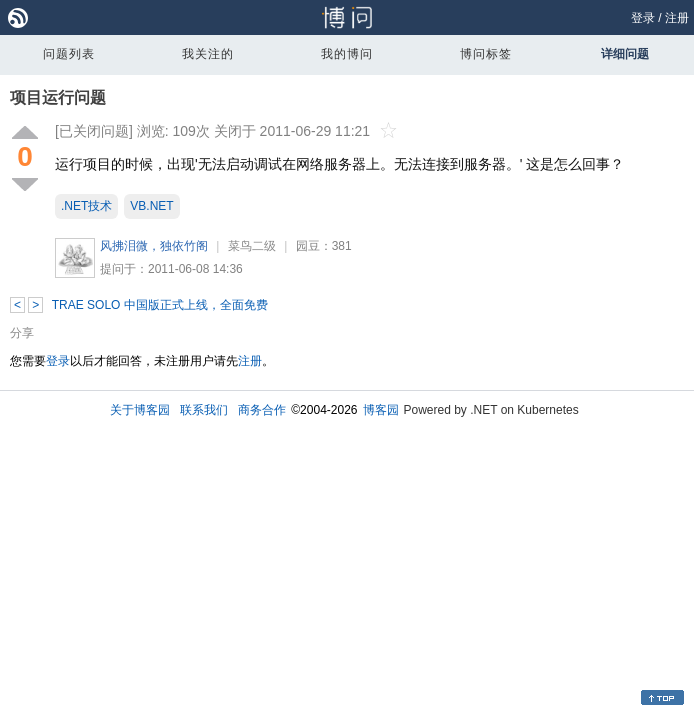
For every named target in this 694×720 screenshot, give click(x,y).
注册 (677, 18)
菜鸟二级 (252, 246)
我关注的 (208, 54)
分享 (22, 333)
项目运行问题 (58, 97)
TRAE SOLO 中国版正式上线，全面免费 (160, 305)
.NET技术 (86, 206)
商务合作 (262, 410)
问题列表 (69, 54)
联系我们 (204, 410)
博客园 (381, 410)
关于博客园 (140, 410)
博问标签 (486, 54)
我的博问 (347, 54)
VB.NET (151, 206)
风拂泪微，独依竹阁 (154, 246)
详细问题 (625, 54)
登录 (643, 18)
